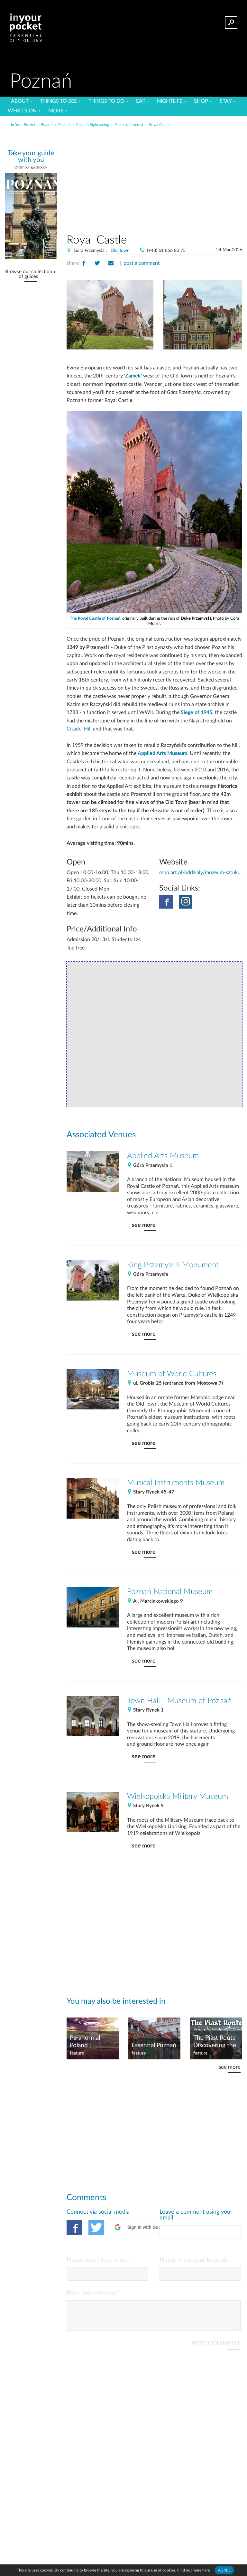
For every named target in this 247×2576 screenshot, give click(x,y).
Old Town (120, 250)
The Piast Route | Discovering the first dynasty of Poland (216, 2042)
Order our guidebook (30, 167)
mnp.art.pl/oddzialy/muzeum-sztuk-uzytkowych (200, 872)
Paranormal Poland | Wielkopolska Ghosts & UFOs (91, 2042)
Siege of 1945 (196, 712)
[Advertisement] (175, 178)
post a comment (142, 263)
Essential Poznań (154, 2045)
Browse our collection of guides (28, 274)
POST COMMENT (215, 2349)
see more (144, 1225)
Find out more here (193, 2570)
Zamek (133, 375)
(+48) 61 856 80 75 (166, 250)
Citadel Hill (79, 728)
